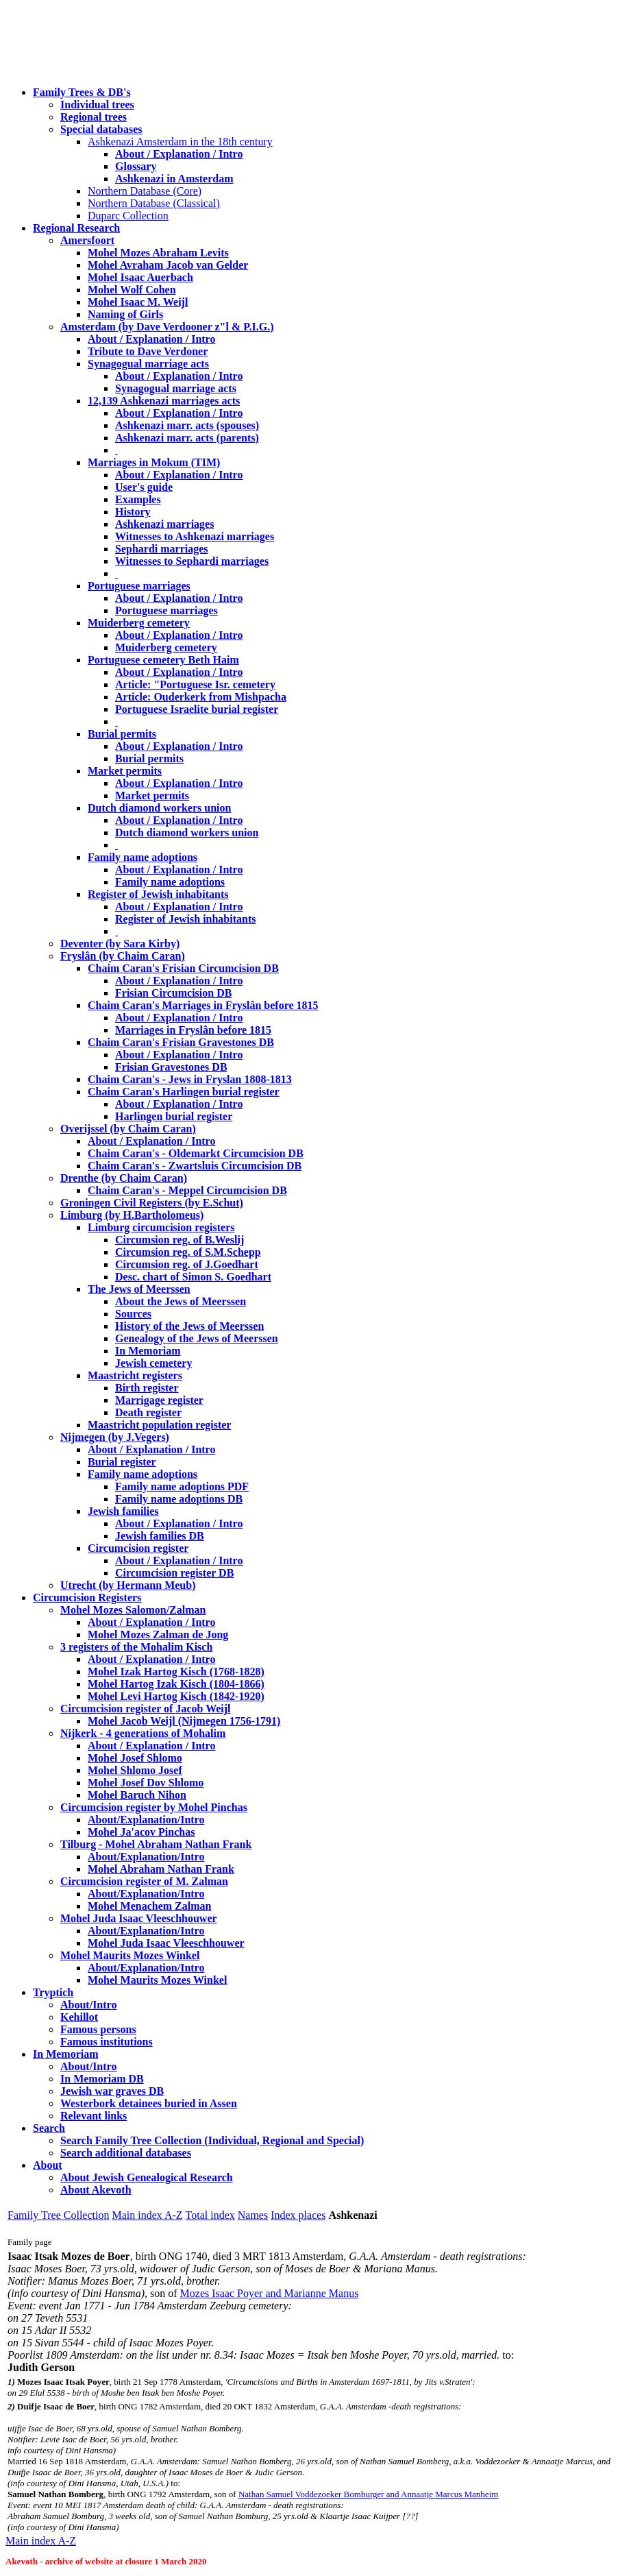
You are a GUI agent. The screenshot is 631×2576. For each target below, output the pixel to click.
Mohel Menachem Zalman (149, 1906)
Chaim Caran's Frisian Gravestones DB (181, 1042)
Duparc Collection (128, 215)
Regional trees (93, 117)
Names (253, 2215)
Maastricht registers (135, 1375)
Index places (298, 2215)
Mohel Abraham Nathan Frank (161, 1869)
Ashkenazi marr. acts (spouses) (187, 425)
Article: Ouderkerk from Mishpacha (200, 697)
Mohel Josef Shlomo (135, 1758)
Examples (138, 499)
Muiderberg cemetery (139, 623)
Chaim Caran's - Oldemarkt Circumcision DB (196, 1153)
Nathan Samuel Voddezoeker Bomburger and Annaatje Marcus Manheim (368, 2494)
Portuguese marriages (139, 586)
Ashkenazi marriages (164, 524)
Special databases (101, 129)
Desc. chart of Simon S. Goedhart (193, 1277)
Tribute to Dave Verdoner (148, 351)
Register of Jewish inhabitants (158, 894)
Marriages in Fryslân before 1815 (193, 1030)
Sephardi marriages (161, 549)
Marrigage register (159, 1400)
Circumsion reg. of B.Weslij (179, 1240)
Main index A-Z (147, 2215)
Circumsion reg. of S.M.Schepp (188, 1252)
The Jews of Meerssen (139, 1289)
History (133, 512)
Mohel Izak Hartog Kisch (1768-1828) (176, 1671)
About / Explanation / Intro (179, 154)
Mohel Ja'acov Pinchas (141, 1832)
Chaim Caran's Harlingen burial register (184, 1091)
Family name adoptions (142, 857)
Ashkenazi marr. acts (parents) (187, 437)
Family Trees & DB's (82, 92)
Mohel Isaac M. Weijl (138, 302)
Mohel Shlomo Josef (135, 1770)
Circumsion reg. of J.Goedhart (186, 1264)
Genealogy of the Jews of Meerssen (196, 1338)
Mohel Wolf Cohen (132, 289)
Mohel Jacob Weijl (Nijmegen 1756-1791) (184, 1721)
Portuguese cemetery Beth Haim (163, 660)
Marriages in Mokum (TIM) (154, 462)
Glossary (135, 166)
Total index (210, 2215)
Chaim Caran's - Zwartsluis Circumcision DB (194, 1165)
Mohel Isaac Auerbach (140, 277)
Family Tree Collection (58, 2215)
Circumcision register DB (174, 1573)
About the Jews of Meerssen (180, 1301)
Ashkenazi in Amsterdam (174, 178)
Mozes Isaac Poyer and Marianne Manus (269, 2293)
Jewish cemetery (153, 1363)
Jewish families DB (159, 1536)
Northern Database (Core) (144, 191)
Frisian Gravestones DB (171, 1067)
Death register (148, 1412)
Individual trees (97, 104)
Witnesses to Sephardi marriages (192, 561)
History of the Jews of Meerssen (189, 1326)
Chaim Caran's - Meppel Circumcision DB (187, 1190)
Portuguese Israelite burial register (196, 709)
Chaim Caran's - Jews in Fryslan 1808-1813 (190, 1079)
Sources (133, 1314)
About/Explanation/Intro (146, 1819)
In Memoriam (148, 1351)
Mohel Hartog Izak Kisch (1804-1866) (176, 1684)
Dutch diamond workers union (159, 808)
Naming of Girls (125, 314)
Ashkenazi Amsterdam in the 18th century (180, 141)
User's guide (144, 487)
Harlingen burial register (173, 1116)
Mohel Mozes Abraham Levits (158, 252)
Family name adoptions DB (179, 1499)
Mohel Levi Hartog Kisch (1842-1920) (176, 1696)
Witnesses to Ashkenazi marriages (194, 536)
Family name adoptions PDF (182, 1486)
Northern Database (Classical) (154, 203)
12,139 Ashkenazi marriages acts (164, 400)
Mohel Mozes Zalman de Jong (158, 1634)
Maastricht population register (159, 1425)
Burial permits (122, 734)
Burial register (122, 1462)
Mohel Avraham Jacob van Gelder (168, 265)
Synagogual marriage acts (148, 363)
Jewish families (123, 1511)
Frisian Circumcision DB (173, 993)
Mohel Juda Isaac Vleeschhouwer (166, 1943)
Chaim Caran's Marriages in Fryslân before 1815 (203, 1005)
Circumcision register (138, 1548)
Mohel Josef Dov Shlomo (145, 1782)
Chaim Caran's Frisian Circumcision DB (183, 968)
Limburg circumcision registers (161, 1227)
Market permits (125, 771)
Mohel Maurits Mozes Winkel (157, 1980)
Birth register (147, 1388)
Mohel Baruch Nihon (137, 1795)
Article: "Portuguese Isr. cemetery (195, 684)
